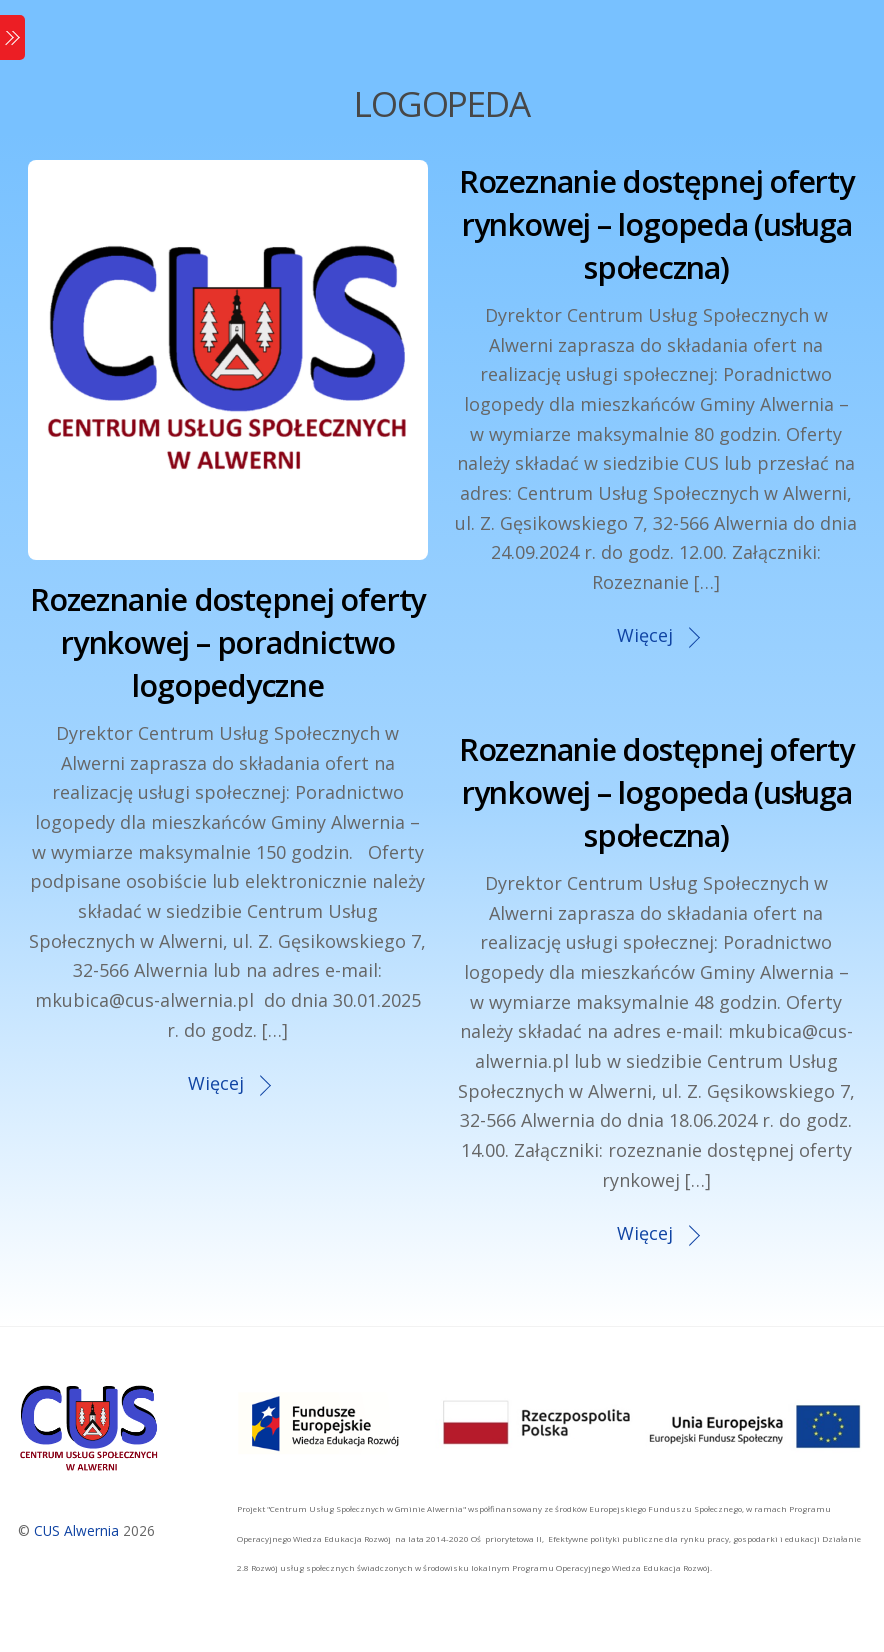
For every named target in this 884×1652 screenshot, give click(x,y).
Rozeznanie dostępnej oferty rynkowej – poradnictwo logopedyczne (227, 642)
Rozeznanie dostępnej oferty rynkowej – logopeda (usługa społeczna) (656, 224)
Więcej (216, 1083)
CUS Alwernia (76, 1530)
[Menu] (12, 37)
